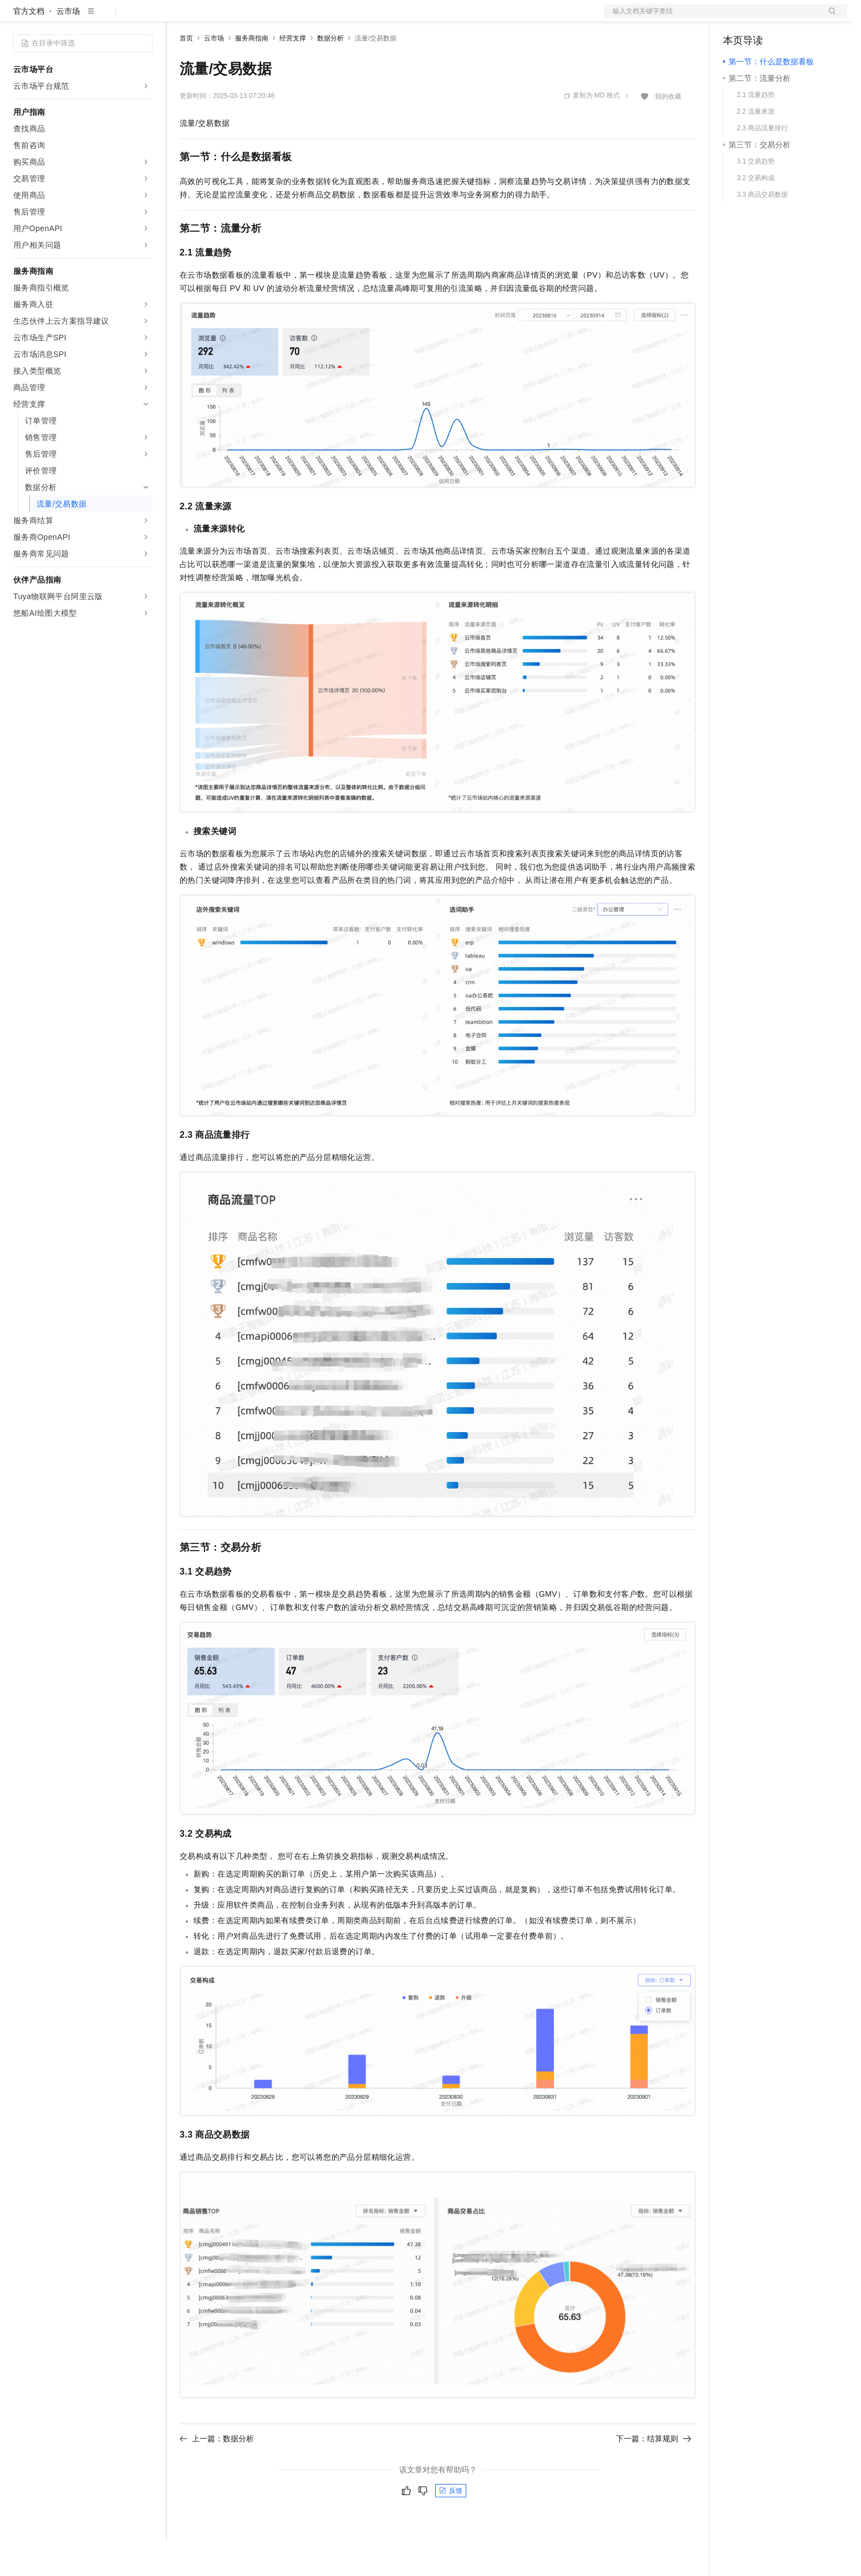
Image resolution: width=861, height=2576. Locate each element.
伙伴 (300, 17)
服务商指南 (251, 74)
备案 (735, 18)
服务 (327, 17)
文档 (712, 18)
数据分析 (330, 74)
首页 (186, 74)
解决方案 (178, 17)
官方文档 (28, 46)
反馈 (450, 2526)
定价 (239, 17)
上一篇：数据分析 (217, 2474)
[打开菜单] (17, 17)
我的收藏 (668, 132)
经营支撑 (292, 74)
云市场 (270, 17)
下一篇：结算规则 (653, 2474)
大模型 (113, 17)
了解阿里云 (365, 17)
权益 (213, 17)
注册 (788, 18)
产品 (144, 17)
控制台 (762, 18)
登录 (828, 18)
